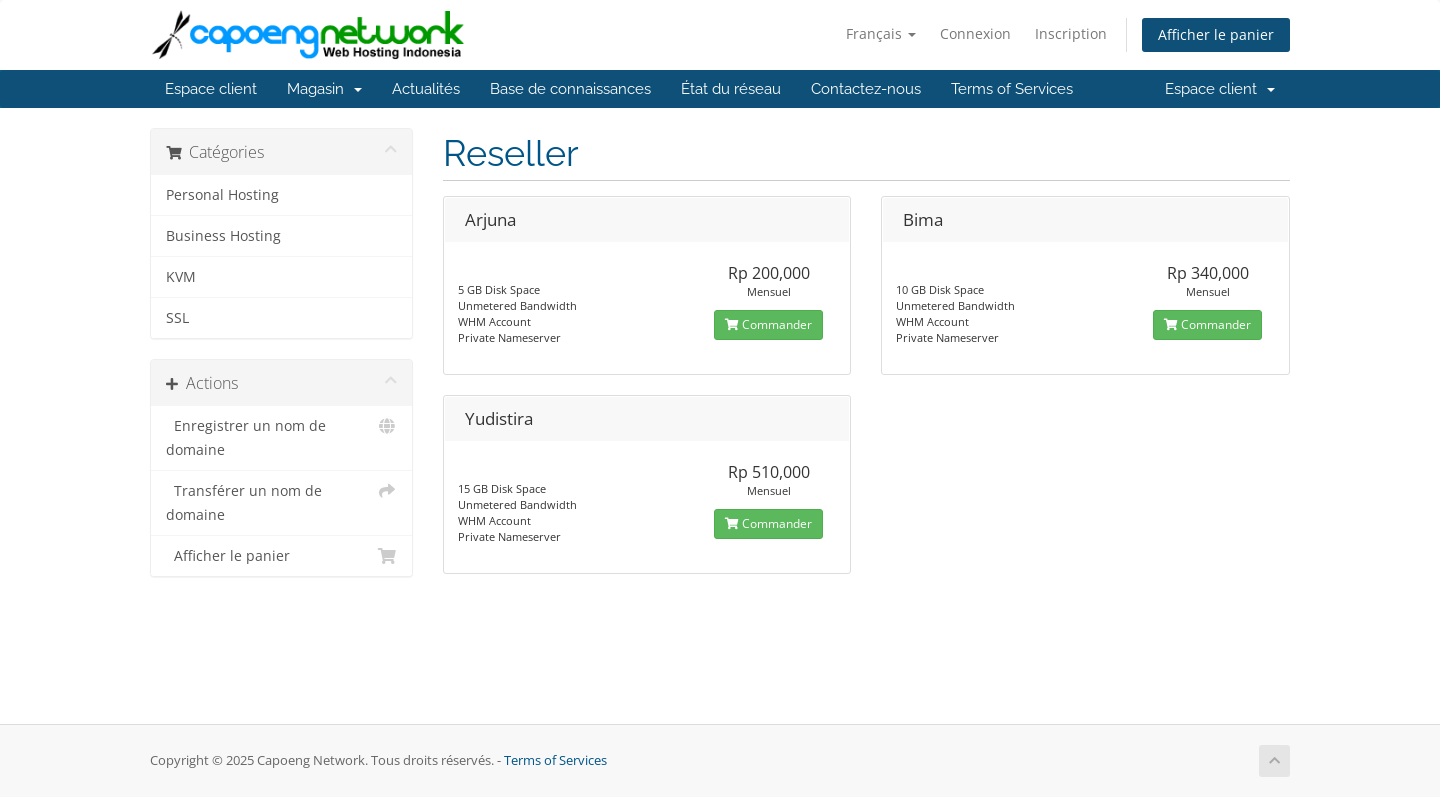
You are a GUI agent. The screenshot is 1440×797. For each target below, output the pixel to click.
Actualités (426, 89)
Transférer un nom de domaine (281, 501)
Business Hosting (223, 236)
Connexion (975, 33)
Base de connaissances (570, 89)
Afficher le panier (1216, 34)
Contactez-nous (866, 89)
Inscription (1071, 33)
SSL (177, 318)
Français (881, 33)
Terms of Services (1012, 89)
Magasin (324, 89)
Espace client (211, 89)
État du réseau (731, 89)
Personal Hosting (222, 195)
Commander (768, 324)
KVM (181, 277)
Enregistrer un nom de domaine (281, 436)
